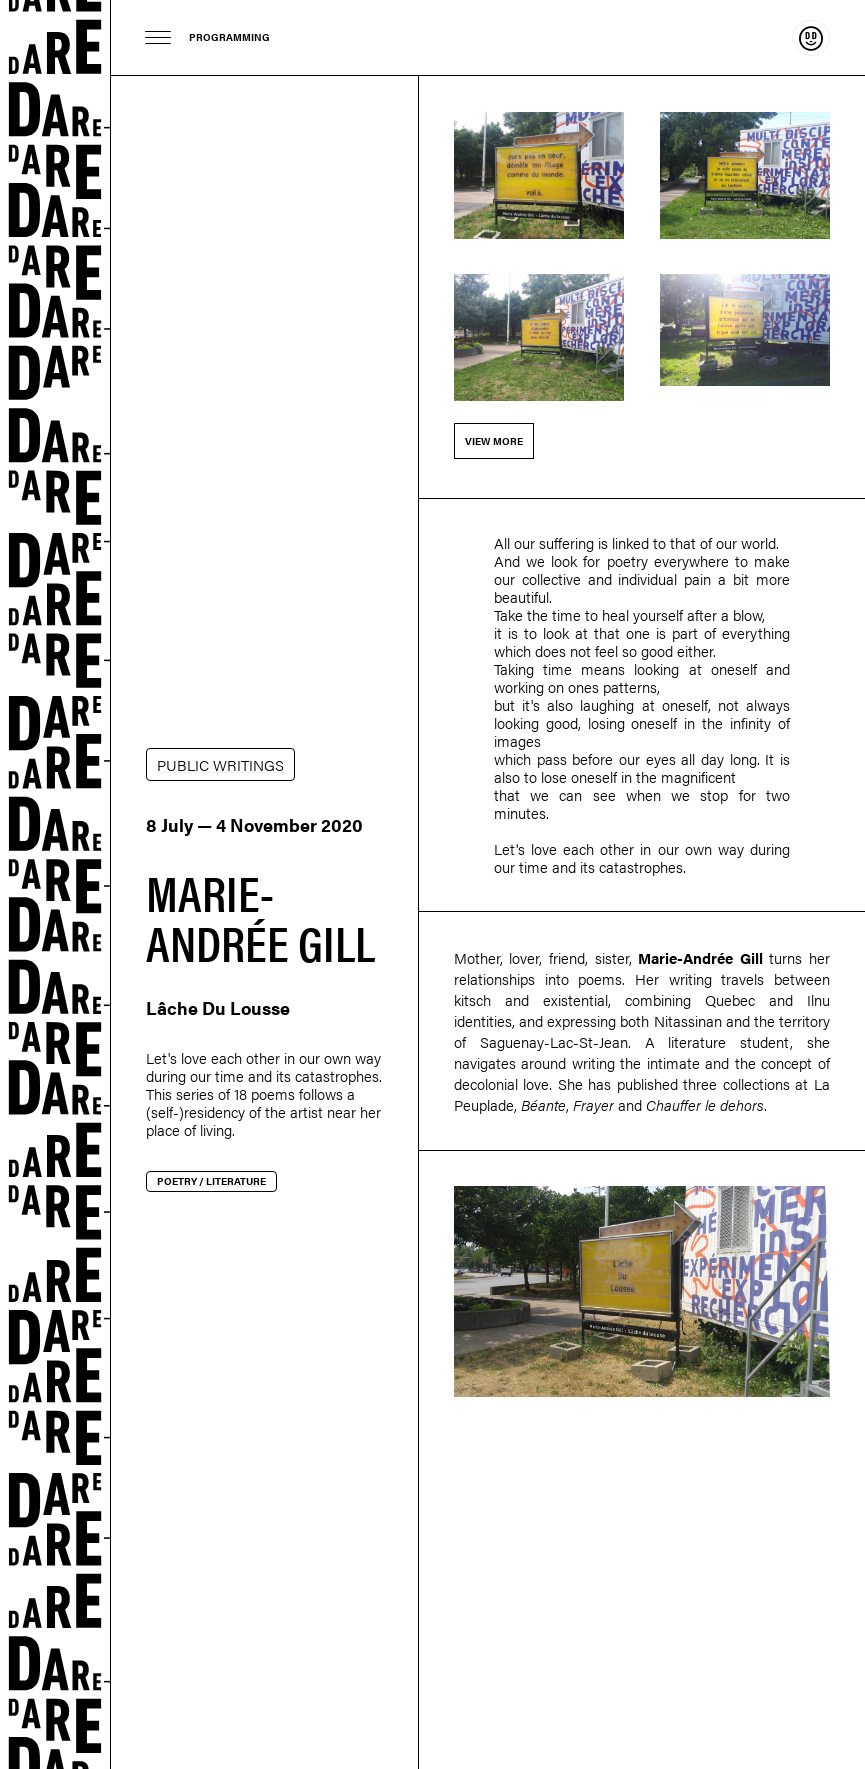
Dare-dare (55, 884)
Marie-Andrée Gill (700, 957)
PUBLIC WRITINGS (220, 764)
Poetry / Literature (211, 1181)
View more (494, 441)
